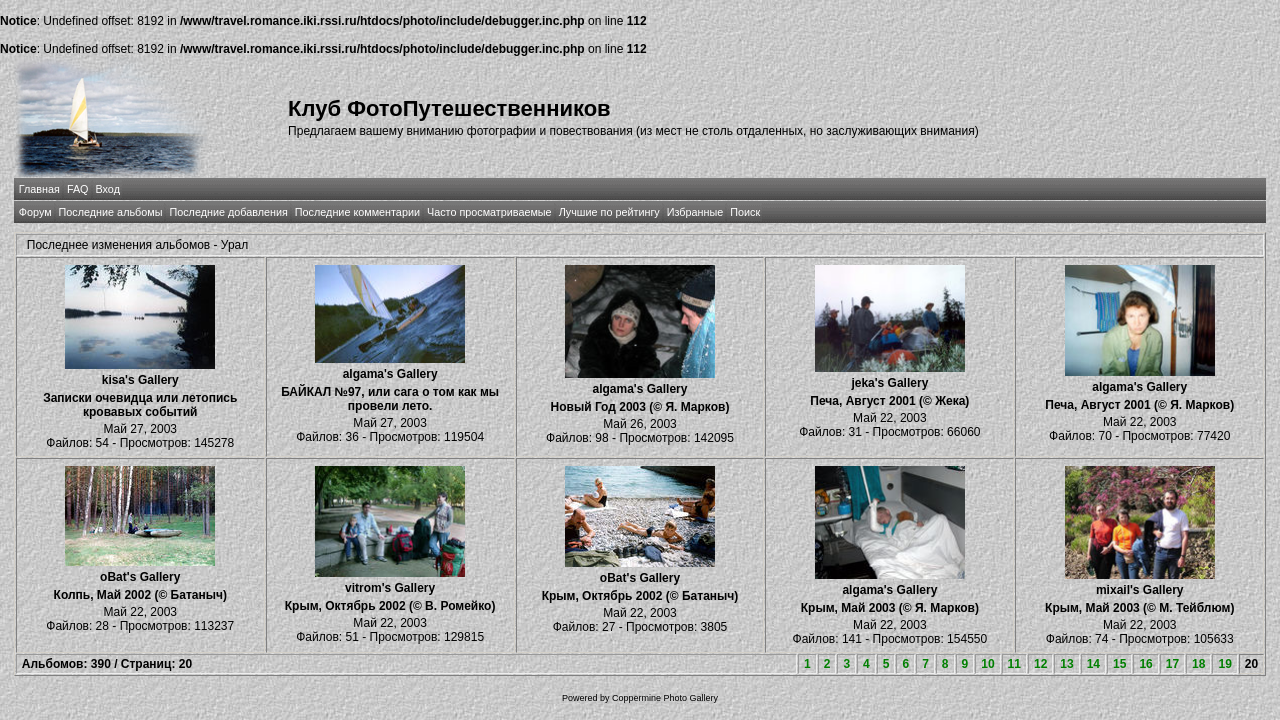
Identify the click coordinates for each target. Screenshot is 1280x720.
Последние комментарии (357, 212)
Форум (35, 212)
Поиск (745, 212)
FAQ (78, 189)
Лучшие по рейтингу (609, 212)
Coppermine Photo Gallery (665, 698)
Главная (39, 189)
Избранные (695, 212)
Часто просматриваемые (489, 212)
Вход (108, 189)
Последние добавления (228, 212)
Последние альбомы (111, 212)
